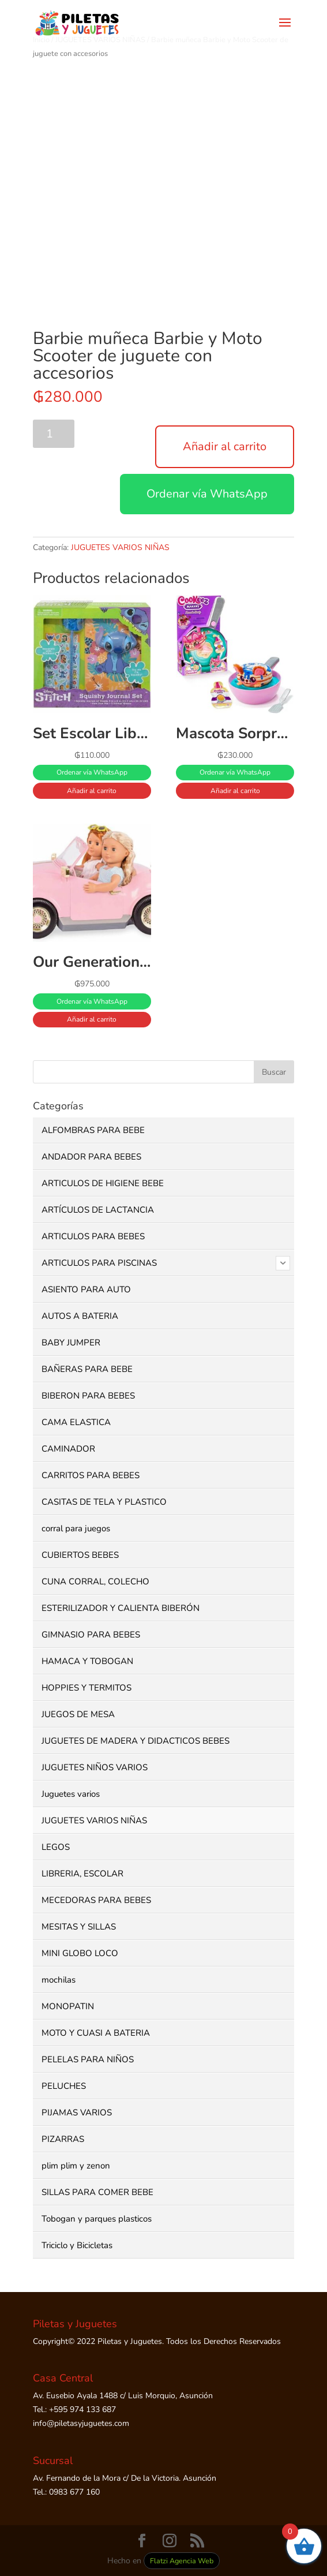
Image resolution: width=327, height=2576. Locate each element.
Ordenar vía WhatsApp (207, 494)
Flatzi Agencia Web (181, 2561)
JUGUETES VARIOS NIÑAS (120, 547)
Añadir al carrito (224, 446)
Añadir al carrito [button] (91, 790)
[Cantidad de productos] (54, 434)
